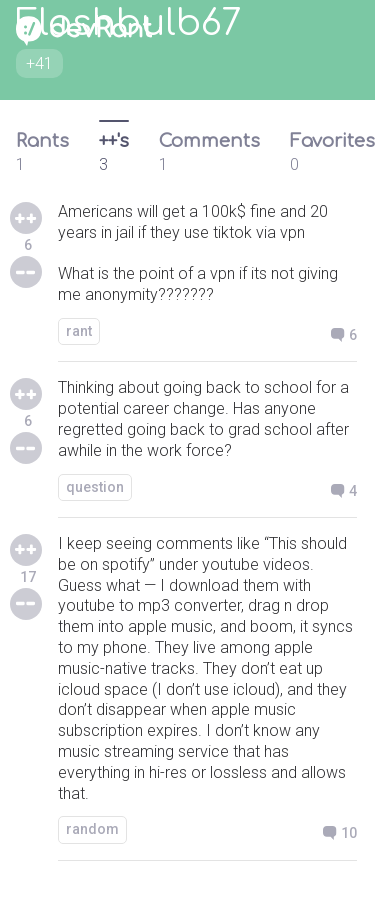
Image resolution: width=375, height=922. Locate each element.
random (92, 829)
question (95, 487)
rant (79, 331)
